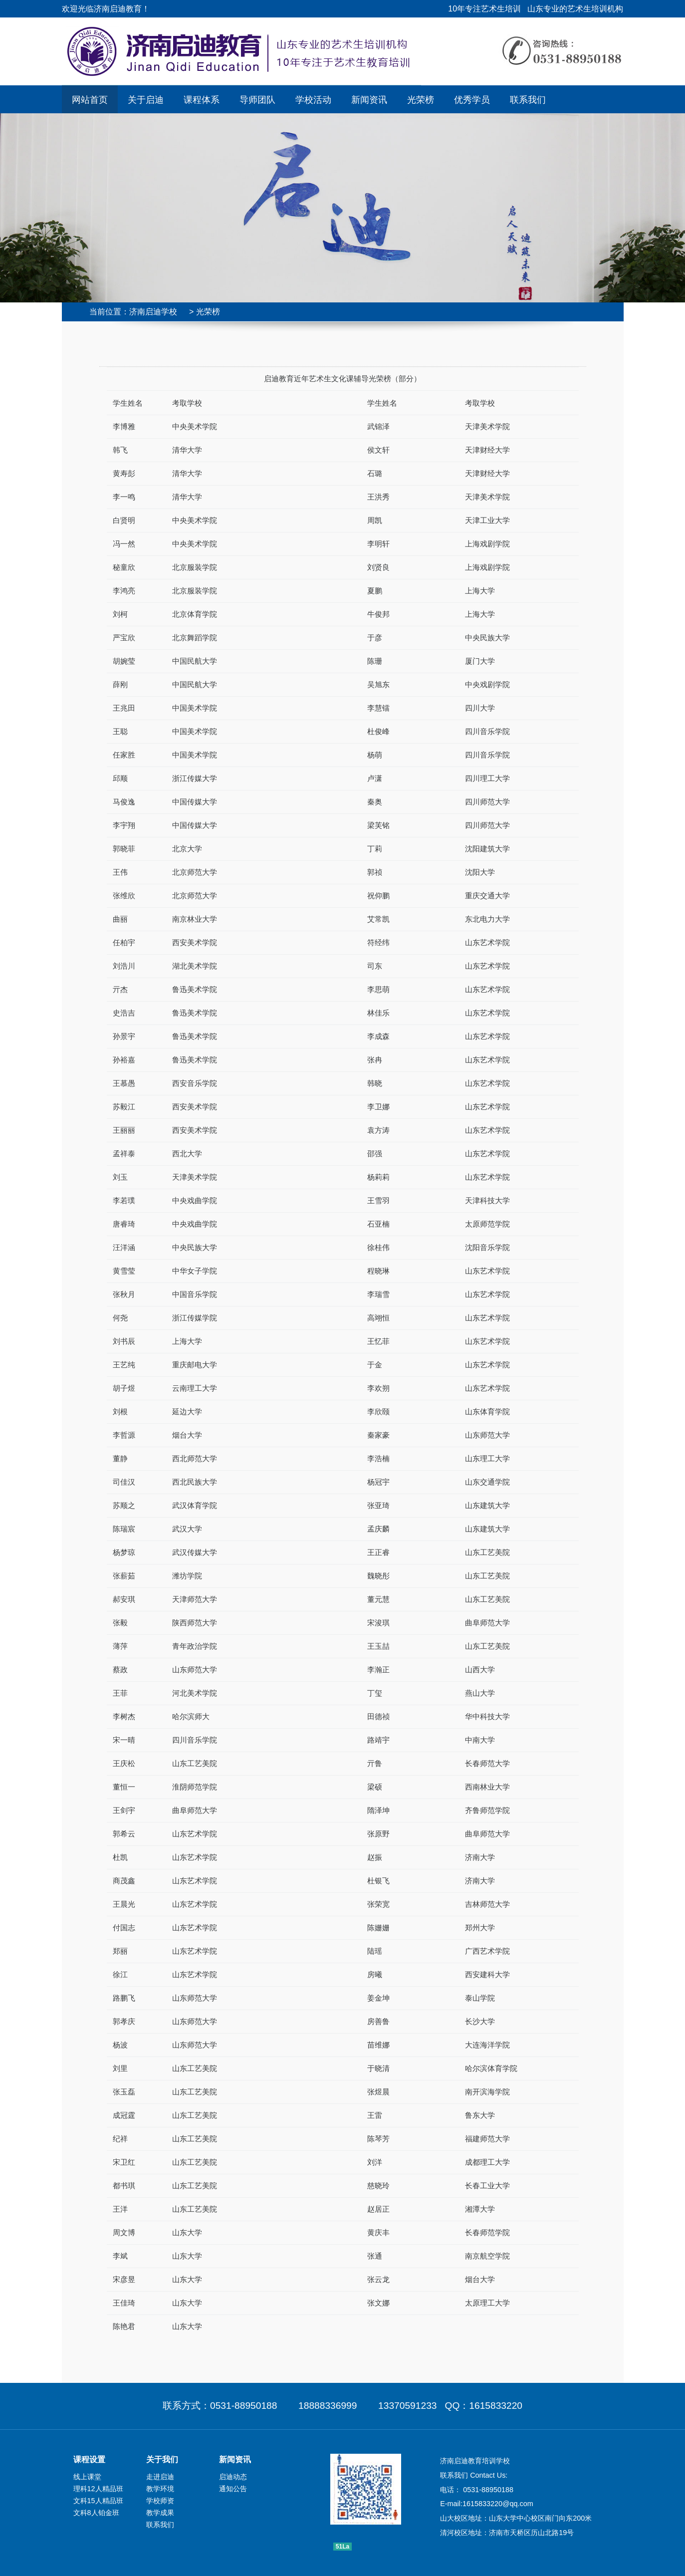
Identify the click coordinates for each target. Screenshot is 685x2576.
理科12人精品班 (98, 2489)
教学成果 (160, 2513)
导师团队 (257, 99)
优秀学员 (472, 99)
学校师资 (160, 2501)
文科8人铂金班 (96, 2513)
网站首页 (90, 99)
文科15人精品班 (98, 2501)
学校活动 (313, 99)
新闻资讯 (369, 99)
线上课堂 (87, 2477)
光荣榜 (420, 99)
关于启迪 (146, 99)
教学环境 (160, 2489)
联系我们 (528, 99)
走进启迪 (160, 2477)
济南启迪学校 (153, 311)
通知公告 (233, 2489)
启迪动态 (233, 2477)
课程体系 (202, 99)
